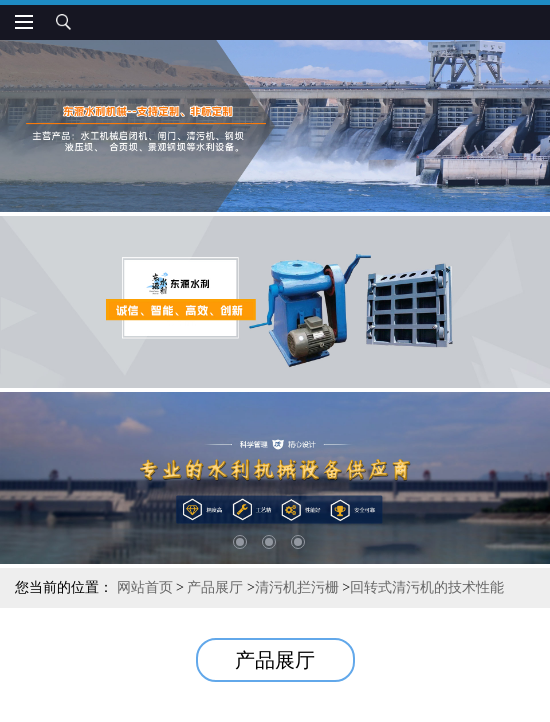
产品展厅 (215, 587)
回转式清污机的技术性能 (427, 587)
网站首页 (145, 587)
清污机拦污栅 (297, 587)
